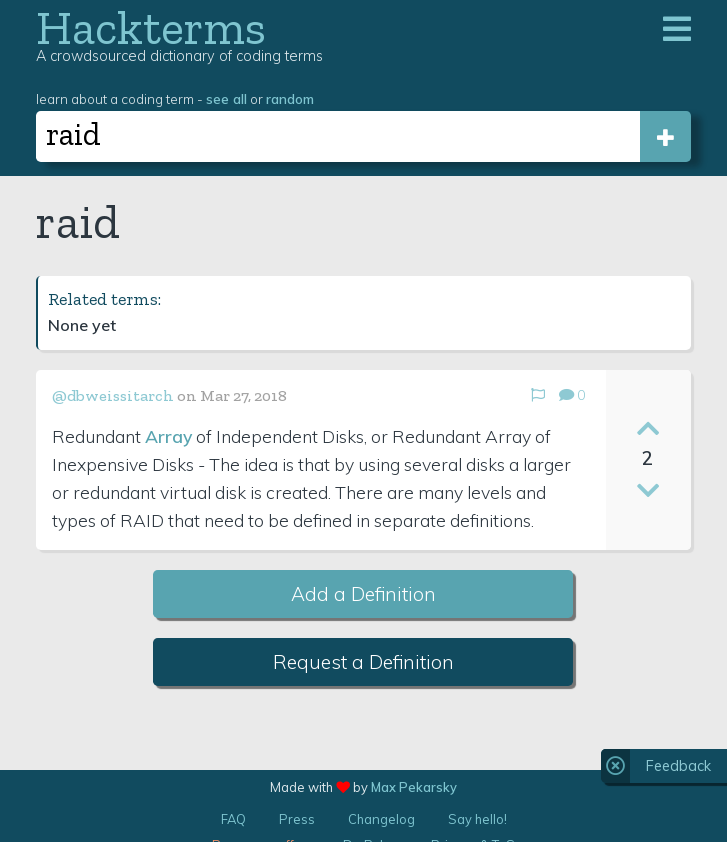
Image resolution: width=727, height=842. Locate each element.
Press (297, 819)
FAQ (233, 819)
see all (226, 98)
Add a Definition (363, 594)
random (290, 98)
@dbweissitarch (113, 395)
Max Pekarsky (414, 787)
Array (168, 436)
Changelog (381, 819)
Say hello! (477, 819)
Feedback (678, 766)
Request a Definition (363, 662)
